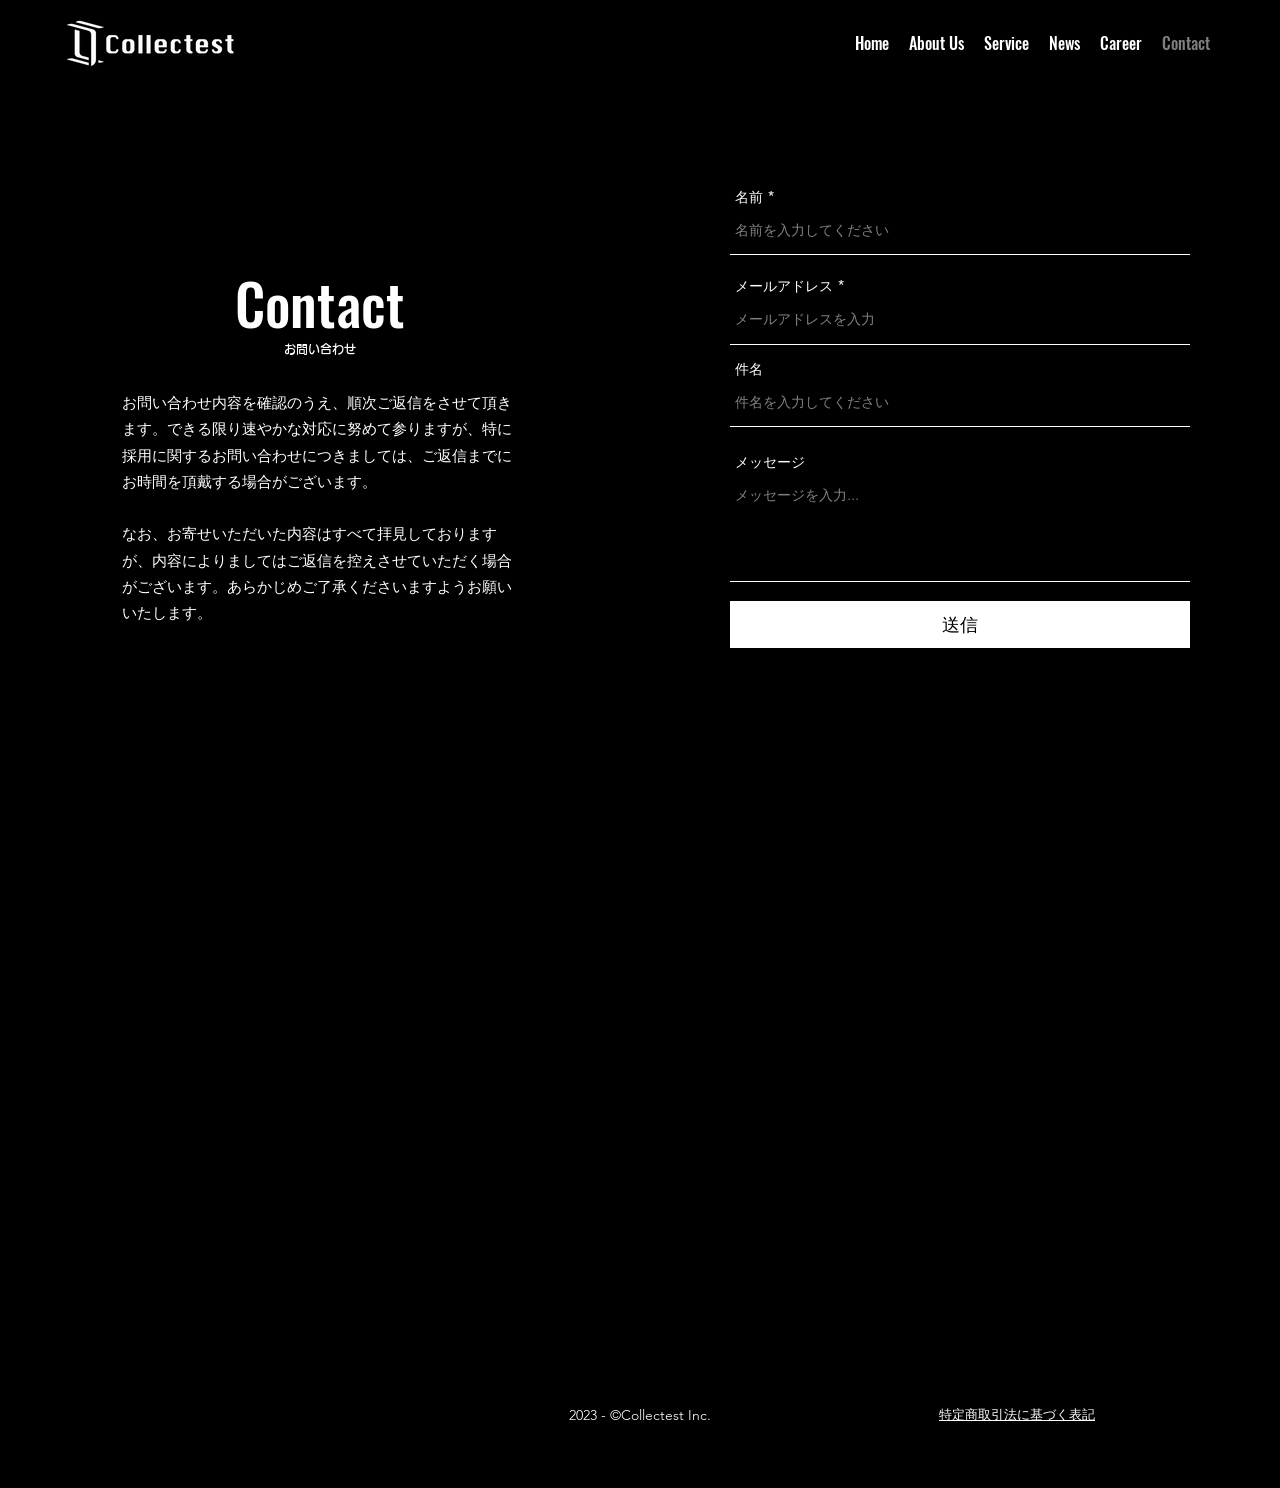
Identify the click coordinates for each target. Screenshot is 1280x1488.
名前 (749, 197)
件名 (749, 369)
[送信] (960, 624)
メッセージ (770, 462)
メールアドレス (784, 286)
